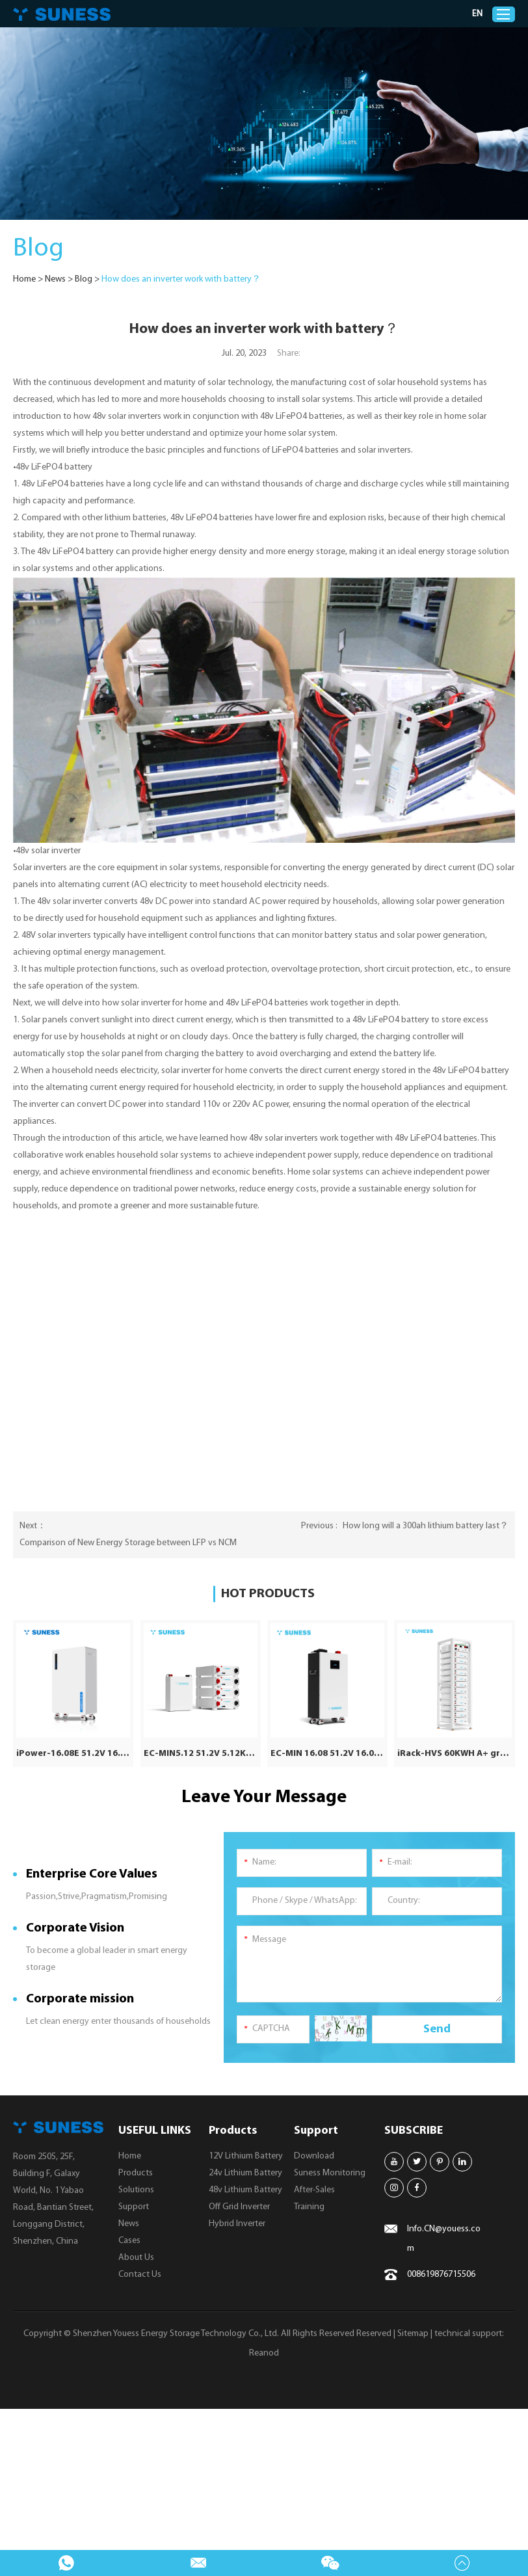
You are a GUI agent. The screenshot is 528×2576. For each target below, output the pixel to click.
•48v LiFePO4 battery (52, 467)
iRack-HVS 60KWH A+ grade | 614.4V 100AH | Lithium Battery (454, 1753)
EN (477, 14)
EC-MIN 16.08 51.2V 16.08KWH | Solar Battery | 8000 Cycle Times (327, 1753)
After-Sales (314, 2189)
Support (133, 2206)
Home (24, 279)
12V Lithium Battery (246, 2155)
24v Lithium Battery (245, 2172)
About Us (136, 2257)
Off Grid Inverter (239, 2206)
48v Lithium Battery (245, 2189)
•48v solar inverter (47, 851)
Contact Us (139, 2274)
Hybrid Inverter (237, 2223)
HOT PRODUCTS (268, 1593)
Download (314, 2155)
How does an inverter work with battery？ (181, 279)
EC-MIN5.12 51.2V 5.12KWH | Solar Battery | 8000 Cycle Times (200, 1753)
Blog (83, 279)
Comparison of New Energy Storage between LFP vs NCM (128, 1543)
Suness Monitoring (329, 2172)
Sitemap (413, 2333)
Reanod (264, 2352)
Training (309, 2206)
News (55, 279)
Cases (129, 2240)
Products (135, 2172)
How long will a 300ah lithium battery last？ (425, 1526)
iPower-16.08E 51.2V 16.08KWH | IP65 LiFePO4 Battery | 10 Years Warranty (73, 1753)
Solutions (136, 2189)
